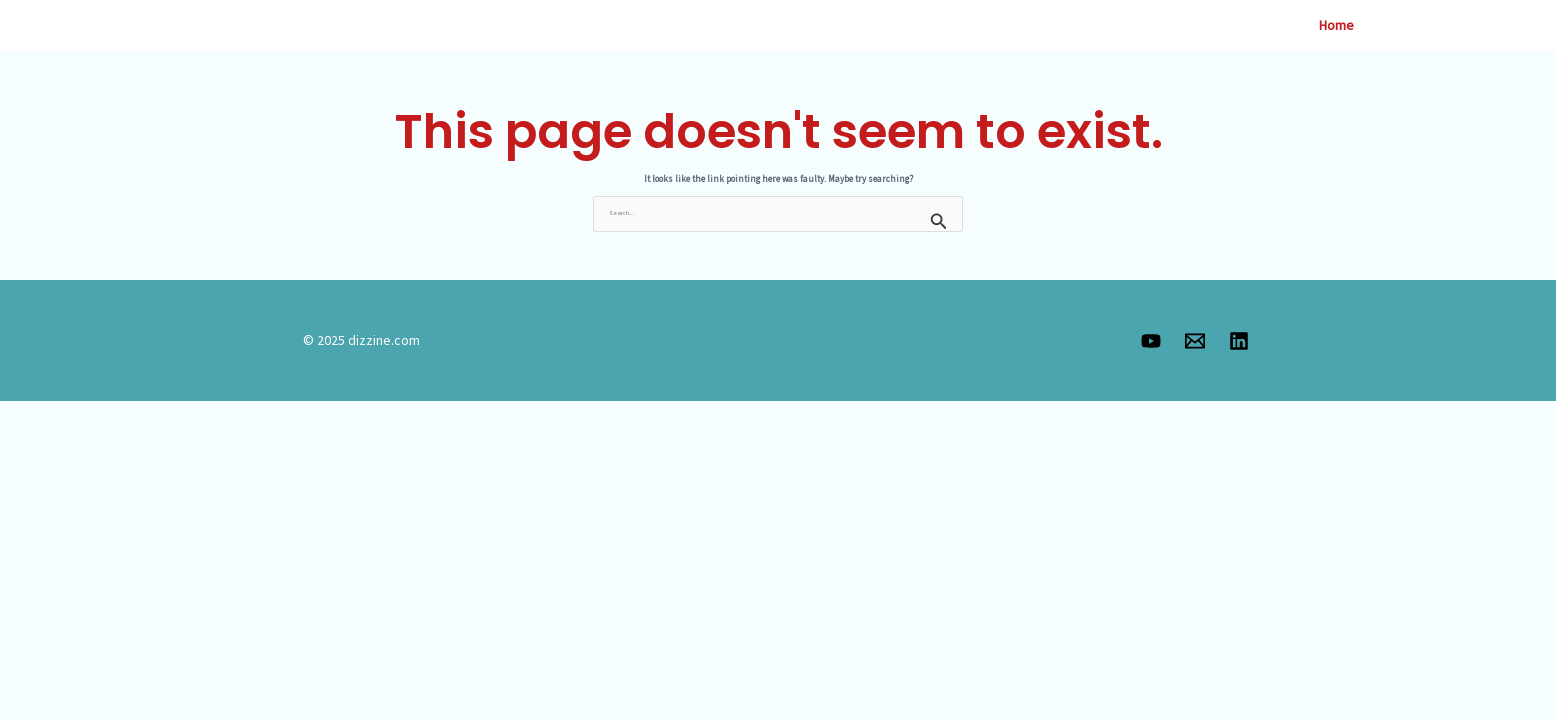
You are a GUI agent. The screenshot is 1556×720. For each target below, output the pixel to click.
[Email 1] (1195, 341)
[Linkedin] (1239, 341)
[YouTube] (1151, 341)
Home (1336, 25)
